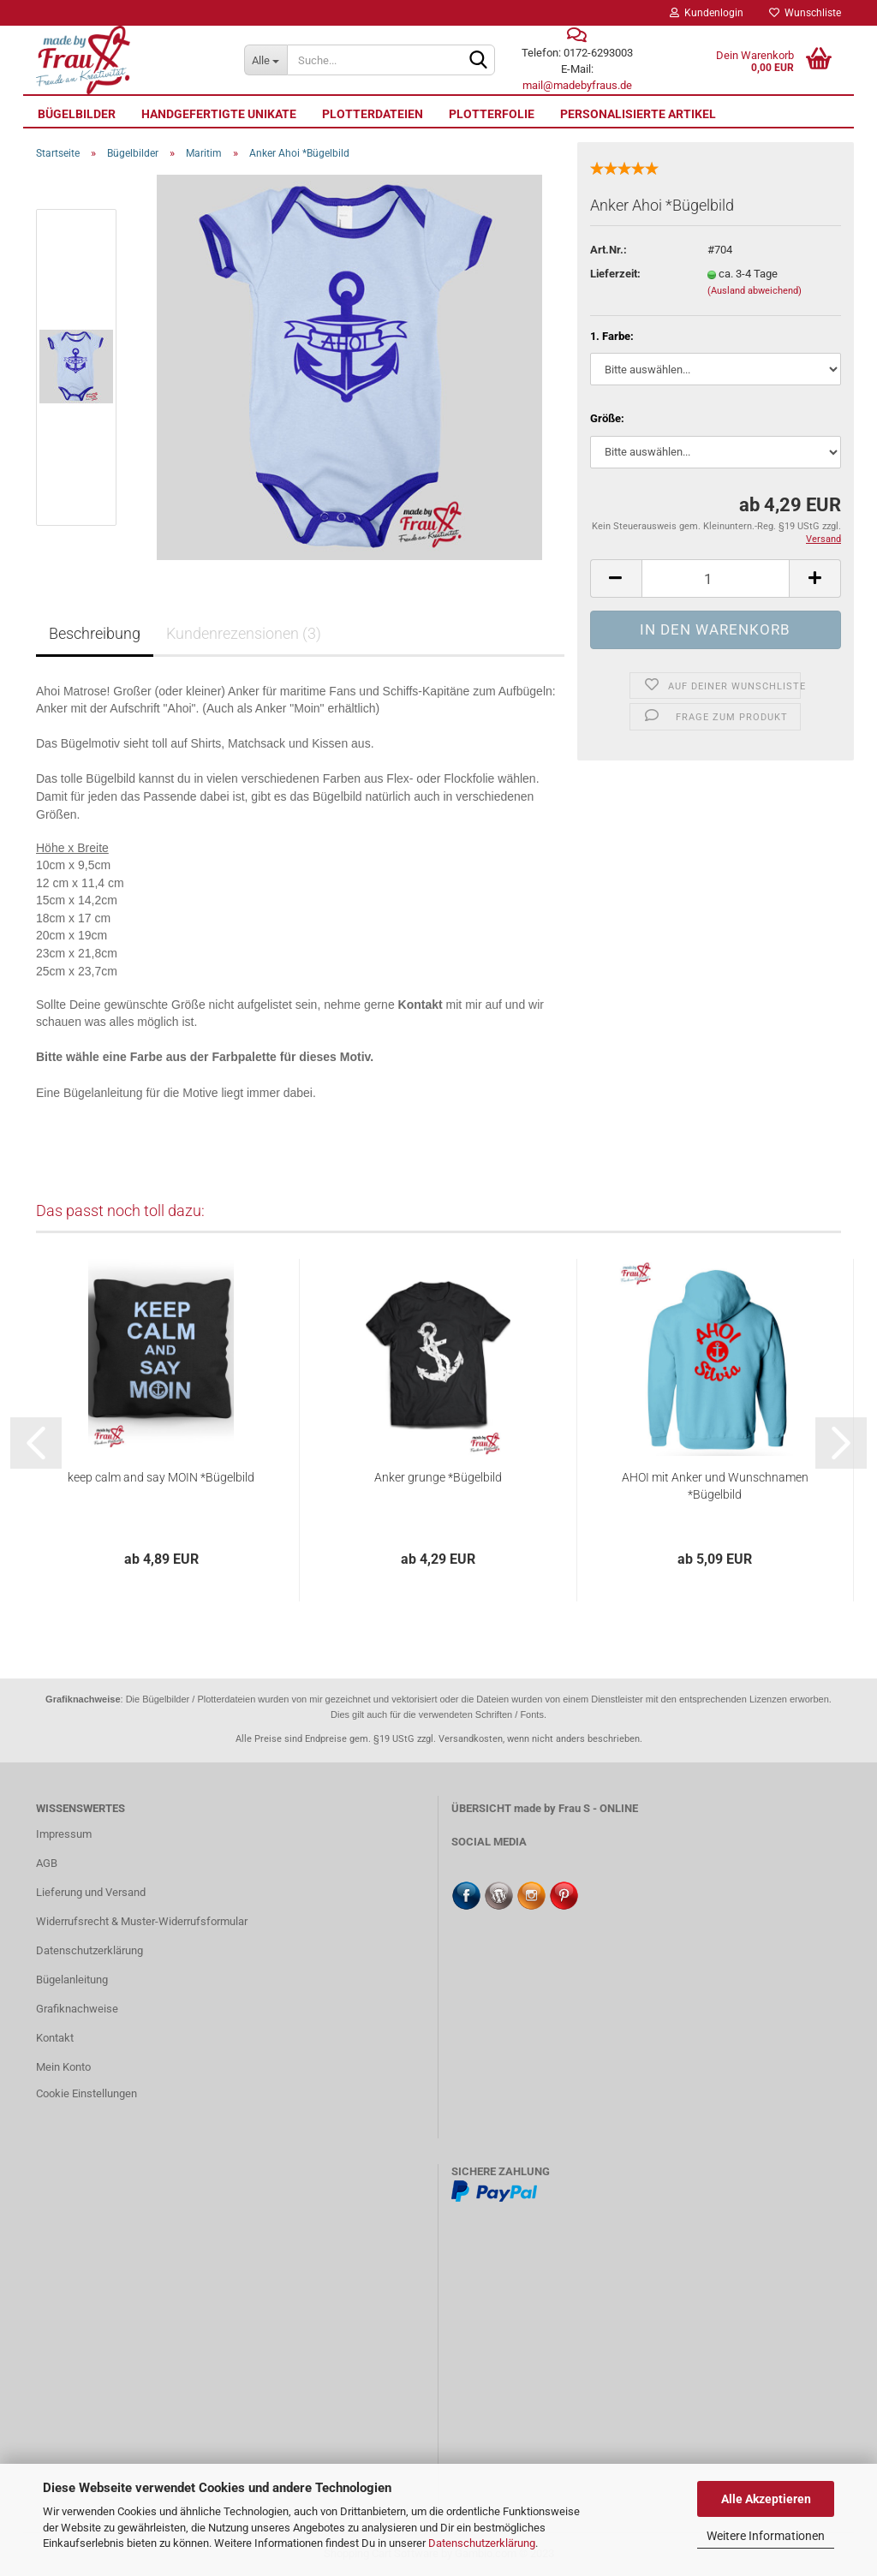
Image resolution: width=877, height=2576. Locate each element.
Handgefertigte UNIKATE (218, 114)
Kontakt (55, 2037)
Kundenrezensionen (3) (243, 633)
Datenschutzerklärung (481, 2543)
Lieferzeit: (615, 273)
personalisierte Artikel (638, 114)
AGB (46, 1863)
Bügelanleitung (72, 1979)
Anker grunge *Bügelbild (438, 1477)
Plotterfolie (491, 114)
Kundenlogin (706, 13)
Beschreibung (94, 633)
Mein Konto (63, 2066)
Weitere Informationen (766, 2536)
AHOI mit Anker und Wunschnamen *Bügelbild (715, 1485)
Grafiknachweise (77, 2008)
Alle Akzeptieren (766, 2499)
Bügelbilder (77, 114)
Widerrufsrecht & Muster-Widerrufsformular (142, 1921)
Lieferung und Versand (91, 1892)
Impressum (64, 1834)
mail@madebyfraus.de (577, 85)
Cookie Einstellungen (86, 2093)
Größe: (607, 418)
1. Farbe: (612, 336)
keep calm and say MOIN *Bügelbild (161, 1477)
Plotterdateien (372, 114)
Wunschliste (805, 13)
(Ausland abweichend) (754, 290)
